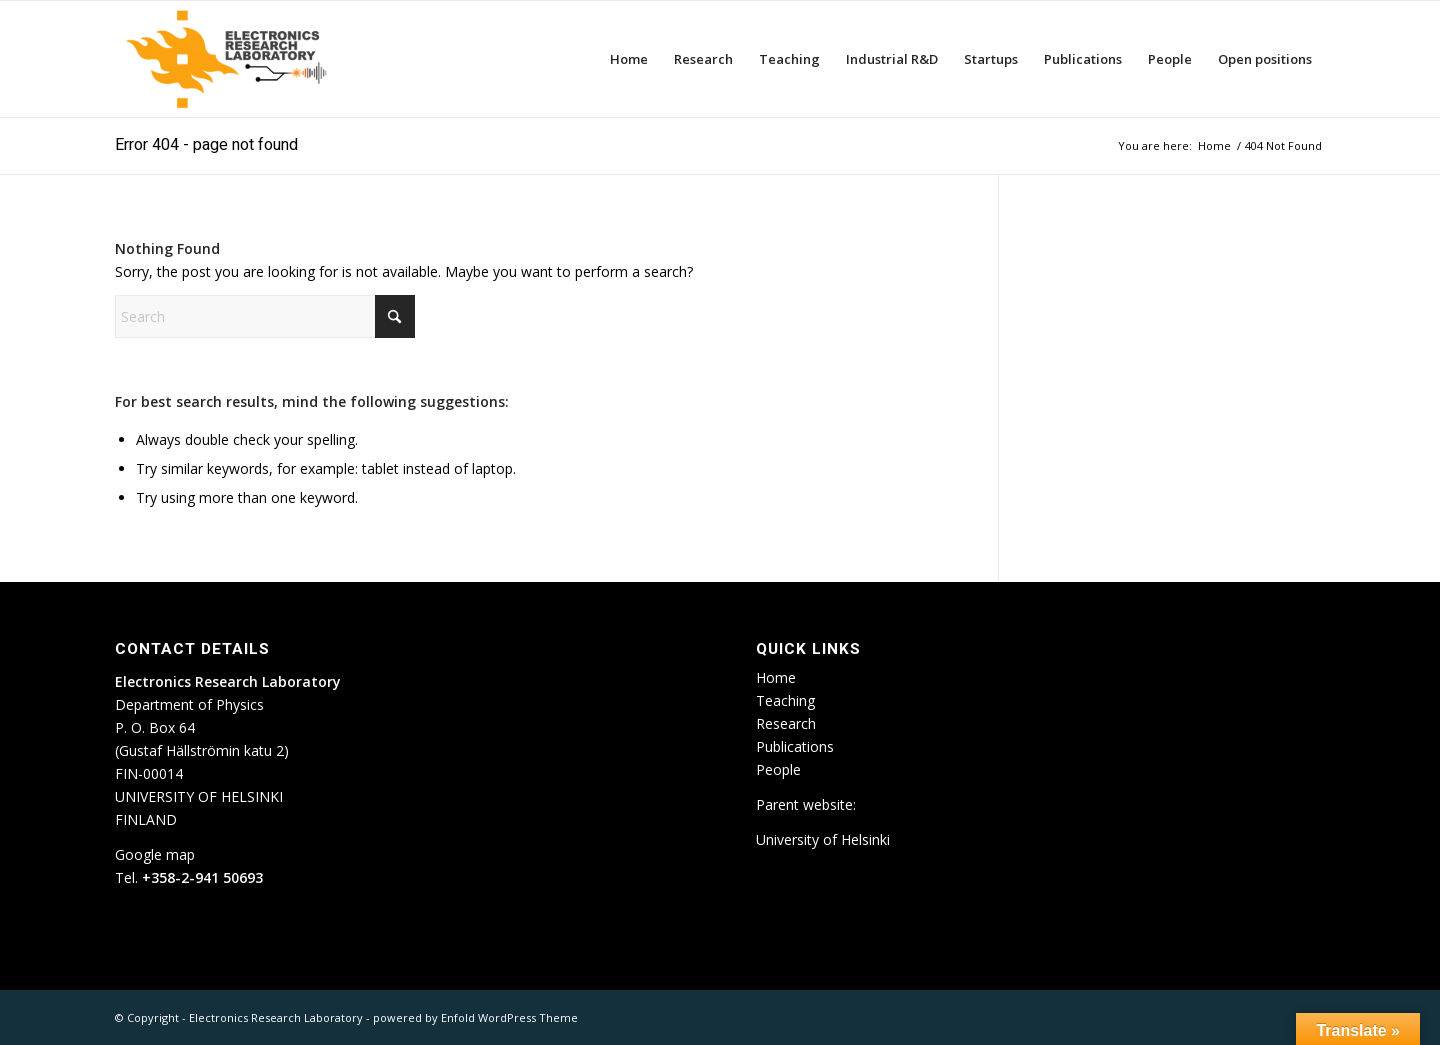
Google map (155, 854)
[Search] (265, 316)
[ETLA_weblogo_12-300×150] (231, 59)
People (778, 769)
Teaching (785, 700)
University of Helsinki (823, 839)
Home (776, 677)
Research (786, 723)
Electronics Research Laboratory (276, 1017)
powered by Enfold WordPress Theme (475, 1017)
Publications (795, 746)
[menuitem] (629, 59)
